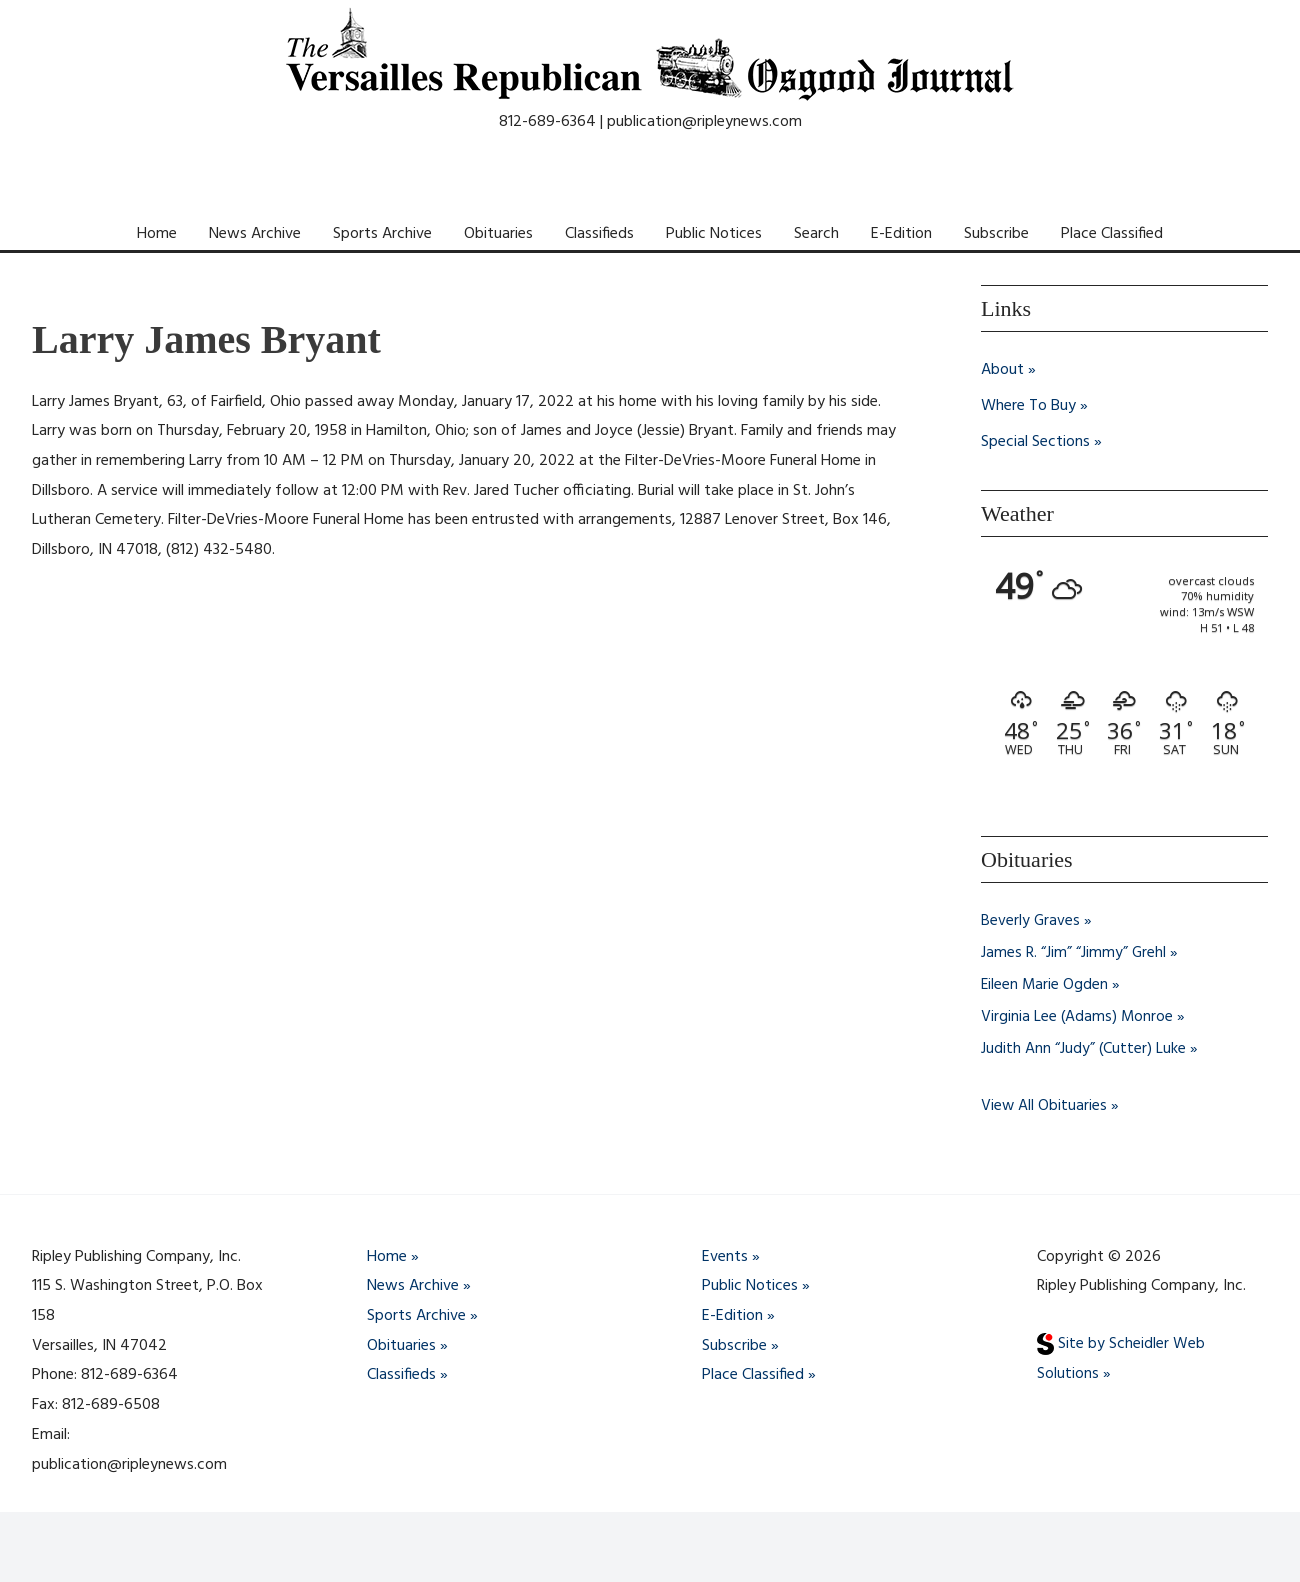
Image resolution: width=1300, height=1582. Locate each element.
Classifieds (599, 234)
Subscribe (996, 234)
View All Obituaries (1044, 1105)
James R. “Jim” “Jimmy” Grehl (1074, 953)
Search (816, 234)
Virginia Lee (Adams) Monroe (1078, 1017)
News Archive (255, 234)
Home (157, 234)
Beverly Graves (1031, 921)
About (1002, 370)
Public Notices (714, 234)
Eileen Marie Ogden (1045, 985)
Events (725, 1256)
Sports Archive (382, 234)
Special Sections (1035, 442)
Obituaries (498, 234)
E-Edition (901, 234)
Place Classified (1112, 234)
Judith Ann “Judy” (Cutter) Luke (1084, 1049)
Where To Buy (1028, 406)
